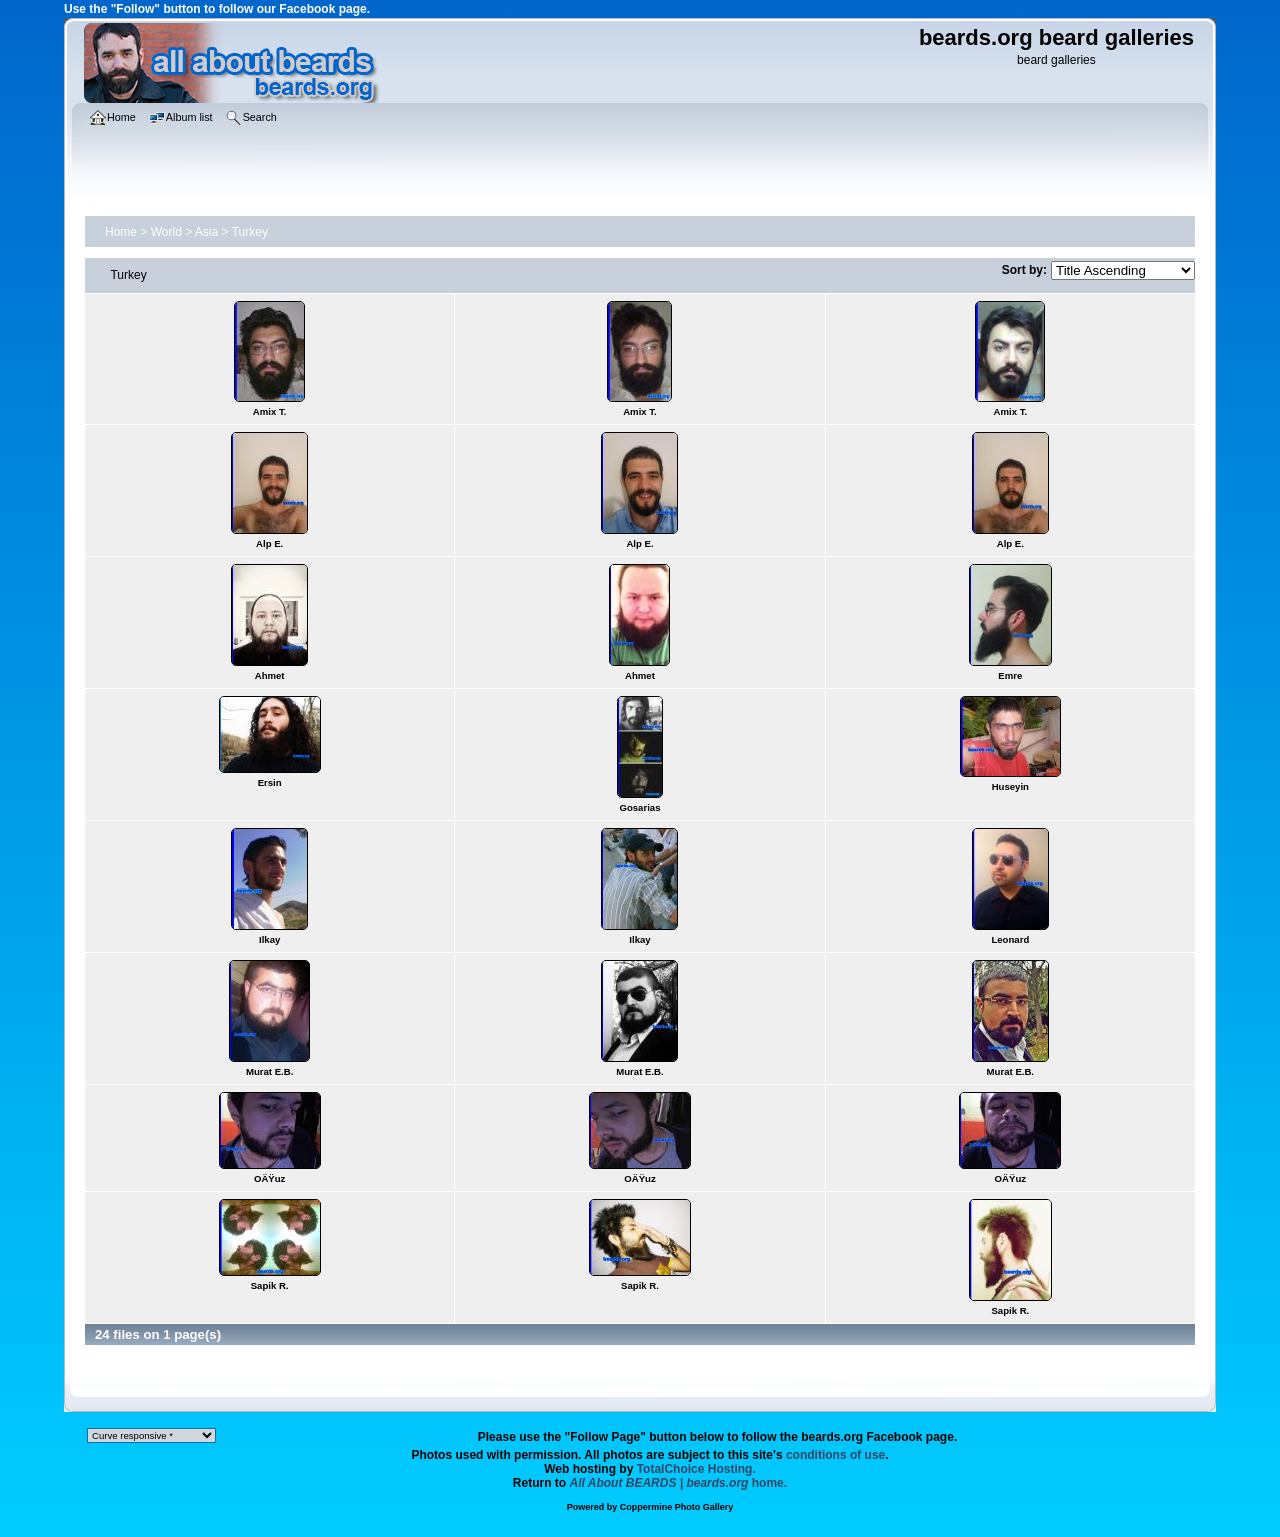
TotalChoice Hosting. (696, 1469)
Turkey (250, 232)
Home (121, 232)
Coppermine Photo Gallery (677, 1507)
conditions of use (835, 1455)
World (166, 232)
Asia (206, 232)
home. (679, 1483)
